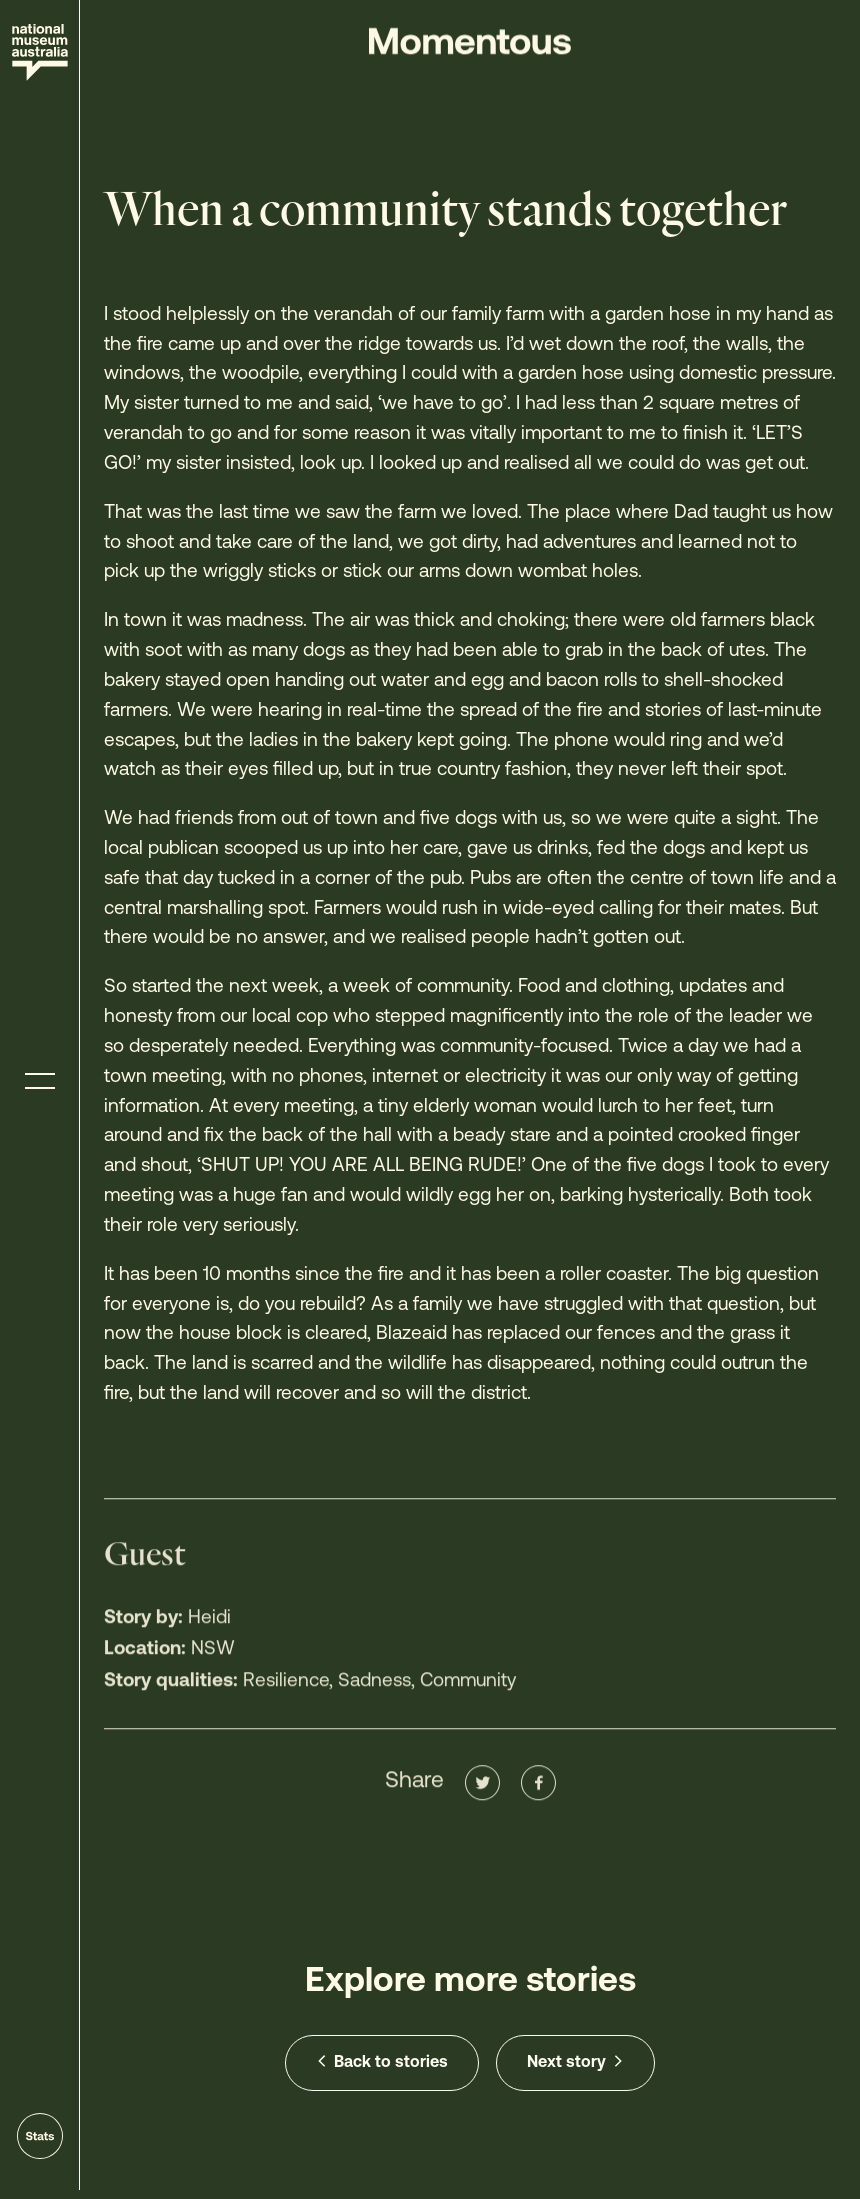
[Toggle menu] (40, 1081)
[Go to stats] (40, 2136)
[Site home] (40, 52)
